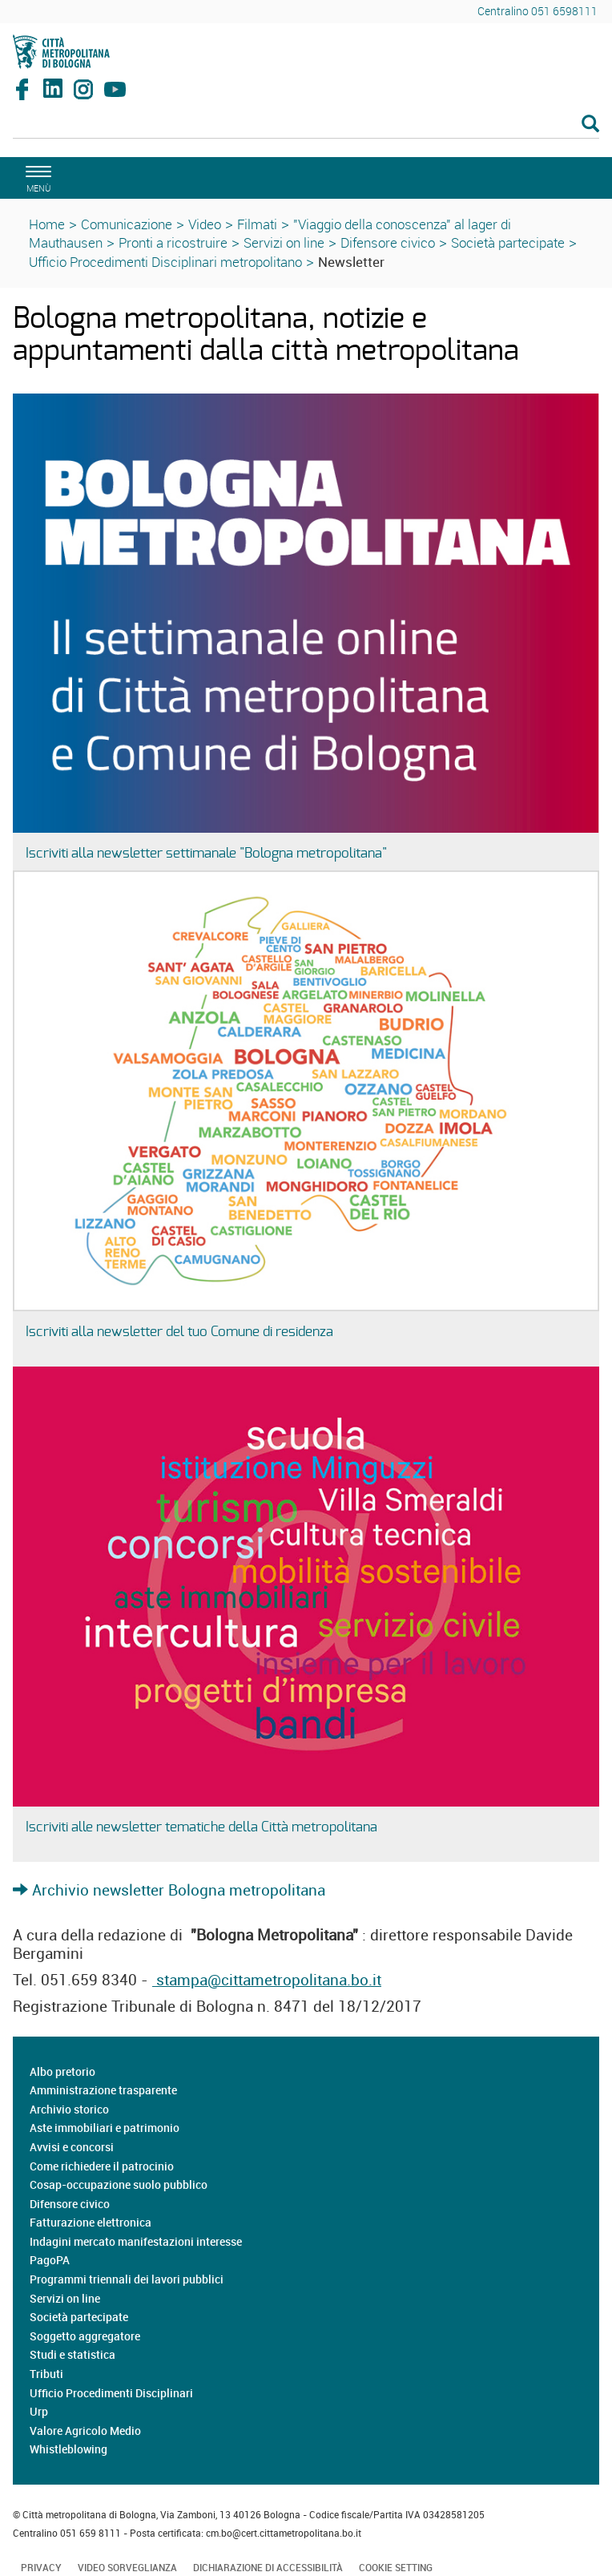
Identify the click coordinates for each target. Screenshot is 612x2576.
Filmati (257, 224)
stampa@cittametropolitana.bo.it (266, 1979)
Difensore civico (387, 242)
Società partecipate (508, 242)
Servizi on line (284, 242)
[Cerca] (306, 125)
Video (204, 224)
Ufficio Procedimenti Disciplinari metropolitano (165, 261)
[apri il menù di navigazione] (36, 177)
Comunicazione (126, 224)
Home (47, 224)
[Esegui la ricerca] (590, 124)
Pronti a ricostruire (173, 242)
